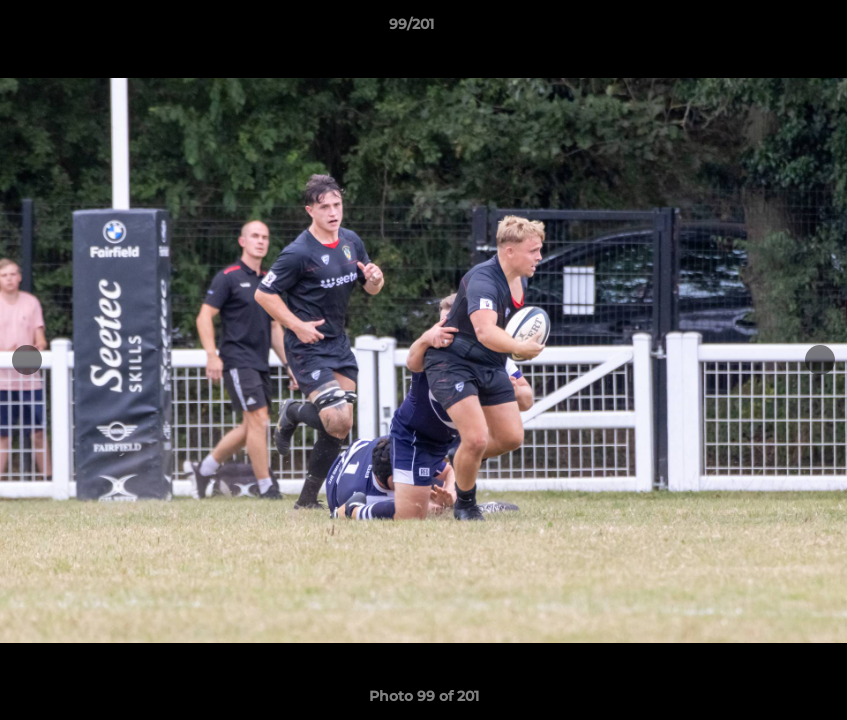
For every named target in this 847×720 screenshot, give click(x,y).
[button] (763, 29)
